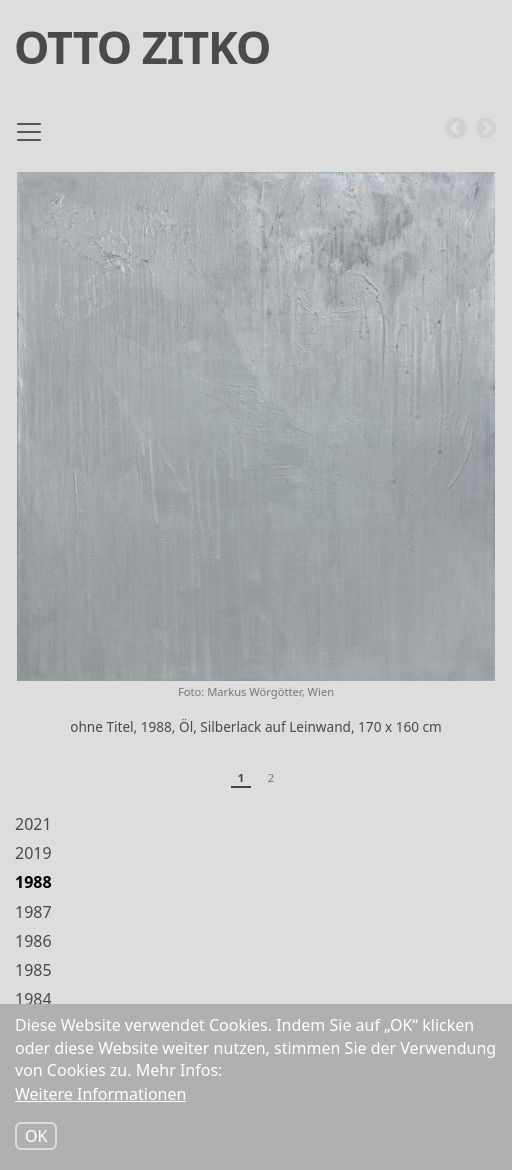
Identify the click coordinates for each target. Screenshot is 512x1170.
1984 (33, 999)
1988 (33, 882)
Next (486, 129)
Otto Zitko (142, 46)
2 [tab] (271, 777)
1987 (33, 912)
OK (36, 1137)
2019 (33, 853)
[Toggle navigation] (29, 140)
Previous (456, 129)
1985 (33, 970)
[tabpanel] (256, 462)
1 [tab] (241, 777)
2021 (33, 824)
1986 (33, 941)
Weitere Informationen (100, 1095)
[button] (256, 426)
